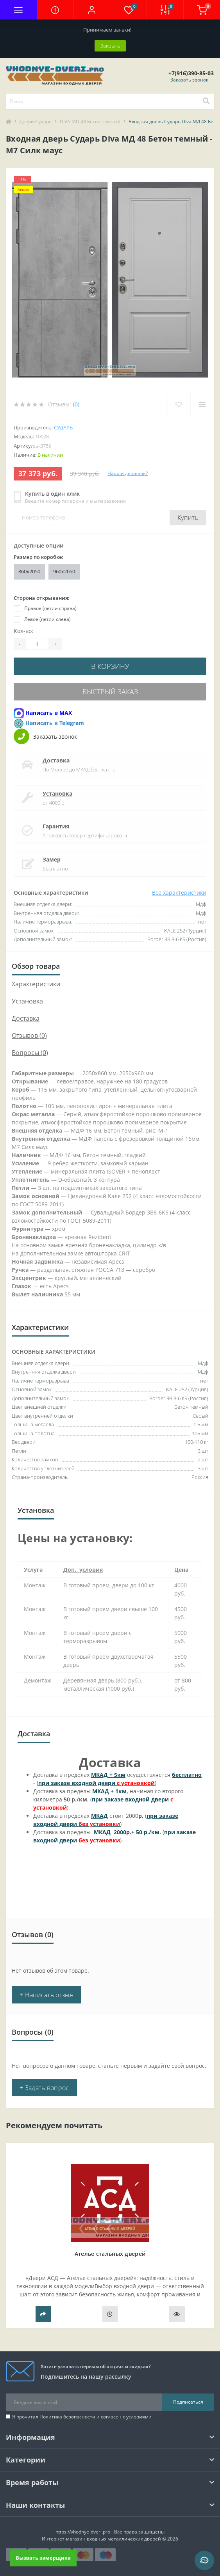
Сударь (63, 427)
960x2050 (64, 571)
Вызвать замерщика (43, 2557)
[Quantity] (37, 644)
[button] (91, 10)
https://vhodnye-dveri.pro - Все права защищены (110, 2531)
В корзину (110, 666)
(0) (76, 404)
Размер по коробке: (38, 556)
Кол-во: (23, 631)
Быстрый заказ (110, 691)
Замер (52, 859)
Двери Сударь (36, 121)
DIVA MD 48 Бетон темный (90, 121)
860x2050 (29, 571)
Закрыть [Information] (110, 45)
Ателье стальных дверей (110, 2253)
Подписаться (188, 2402)
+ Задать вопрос (44, 2087)
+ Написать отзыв (46, 1995)
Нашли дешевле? (127, 473)
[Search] (206, 101)
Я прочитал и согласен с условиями (82, 2416)
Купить (188, 517)
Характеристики (36, 984)
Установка (57, 793)
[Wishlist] (178, 404)
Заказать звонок (189, 79)
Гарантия (56, 826)
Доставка (56, 760)
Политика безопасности (67, 2416)
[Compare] (202, 404)
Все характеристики (179, 892)
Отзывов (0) (29, 1035)
